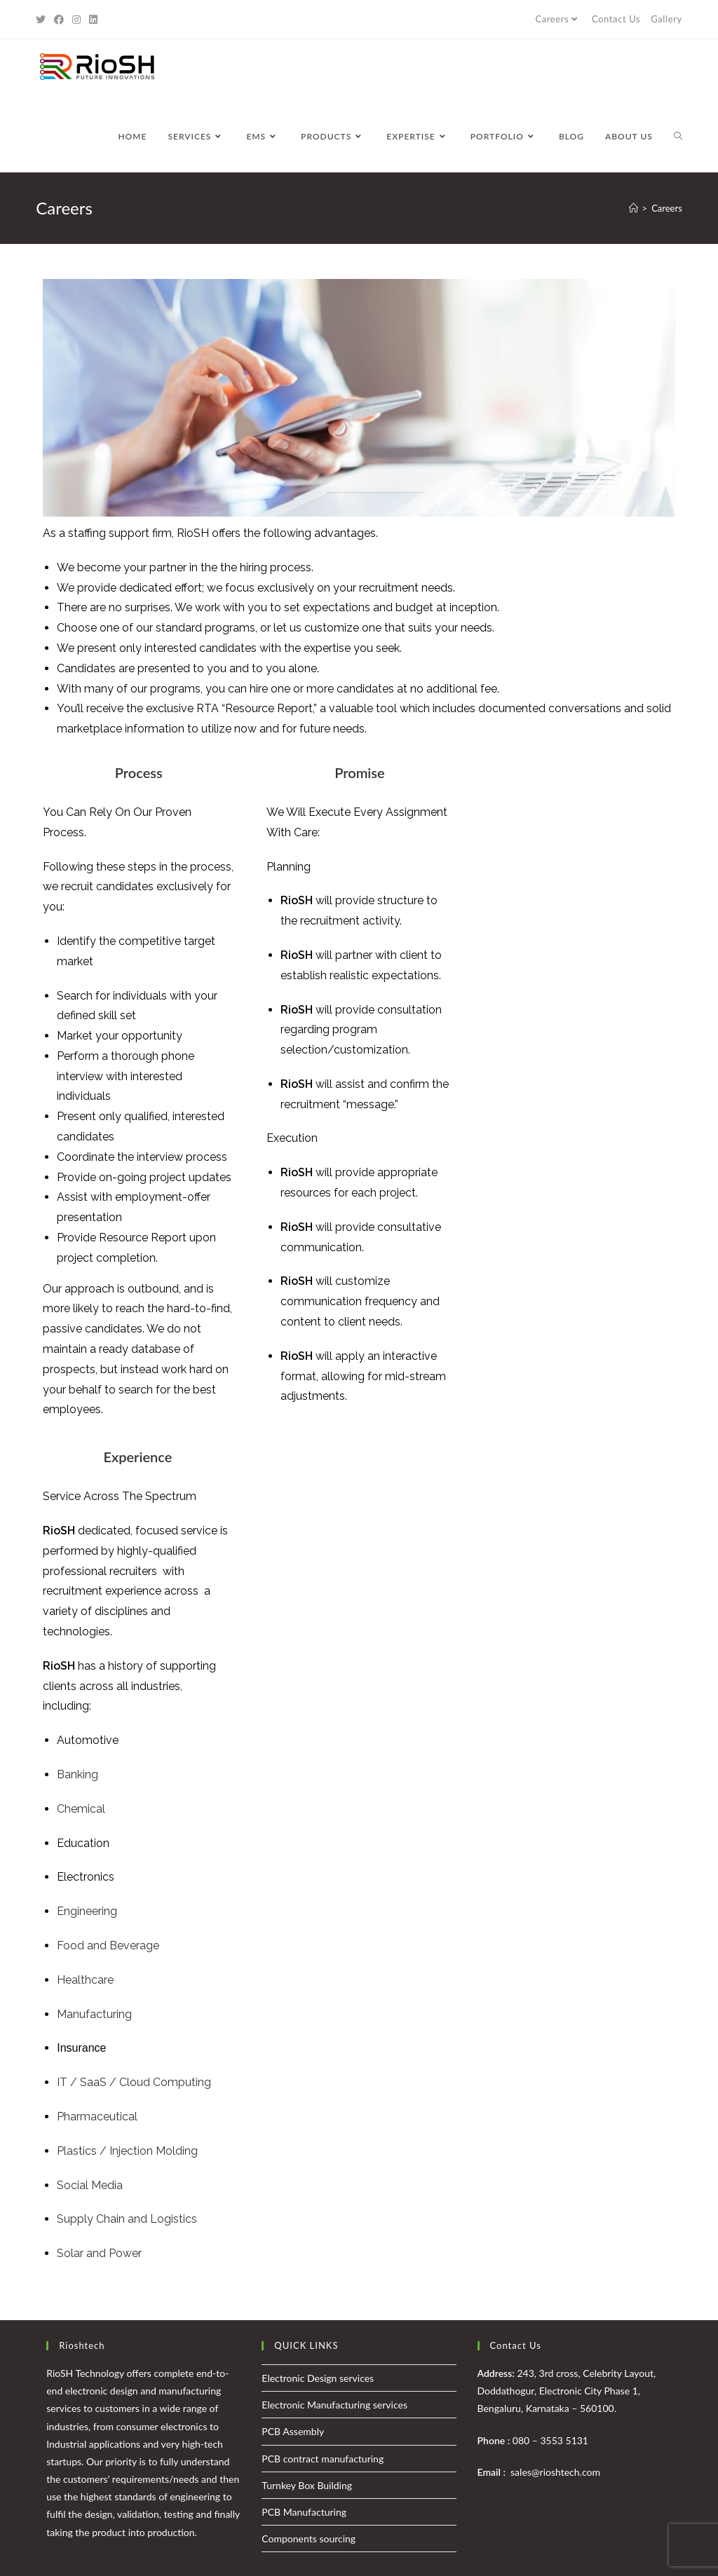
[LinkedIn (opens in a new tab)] (93, 20)
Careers (558, 19)
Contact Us (616, 19)
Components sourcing (308, 2538)
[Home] (633, 208)
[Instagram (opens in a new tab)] (76, 20)
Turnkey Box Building (307, 2485)
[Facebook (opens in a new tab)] (59, 20)
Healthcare (85, 1979)
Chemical (81, 1808)
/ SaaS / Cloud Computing (139, 2082)
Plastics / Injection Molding (127, 2151)
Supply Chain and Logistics (127, 2219)
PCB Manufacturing (304, 2512)
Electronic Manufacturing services (334, 2405)
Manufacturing (94, 2014)
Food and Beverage (108, 1945)
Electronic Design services (318, 2378)
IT (62, 2082)
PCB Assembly (293, 2431)
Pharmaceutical (97, 2116)
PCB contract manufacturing (323, 2459)
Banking (77, 1774)
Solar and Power (99, 2253)
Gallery (666, 19)
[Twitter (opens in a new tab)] (43, 20)
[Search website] (678, 137)
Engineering (87, 1911)
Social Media (90, 2185)
